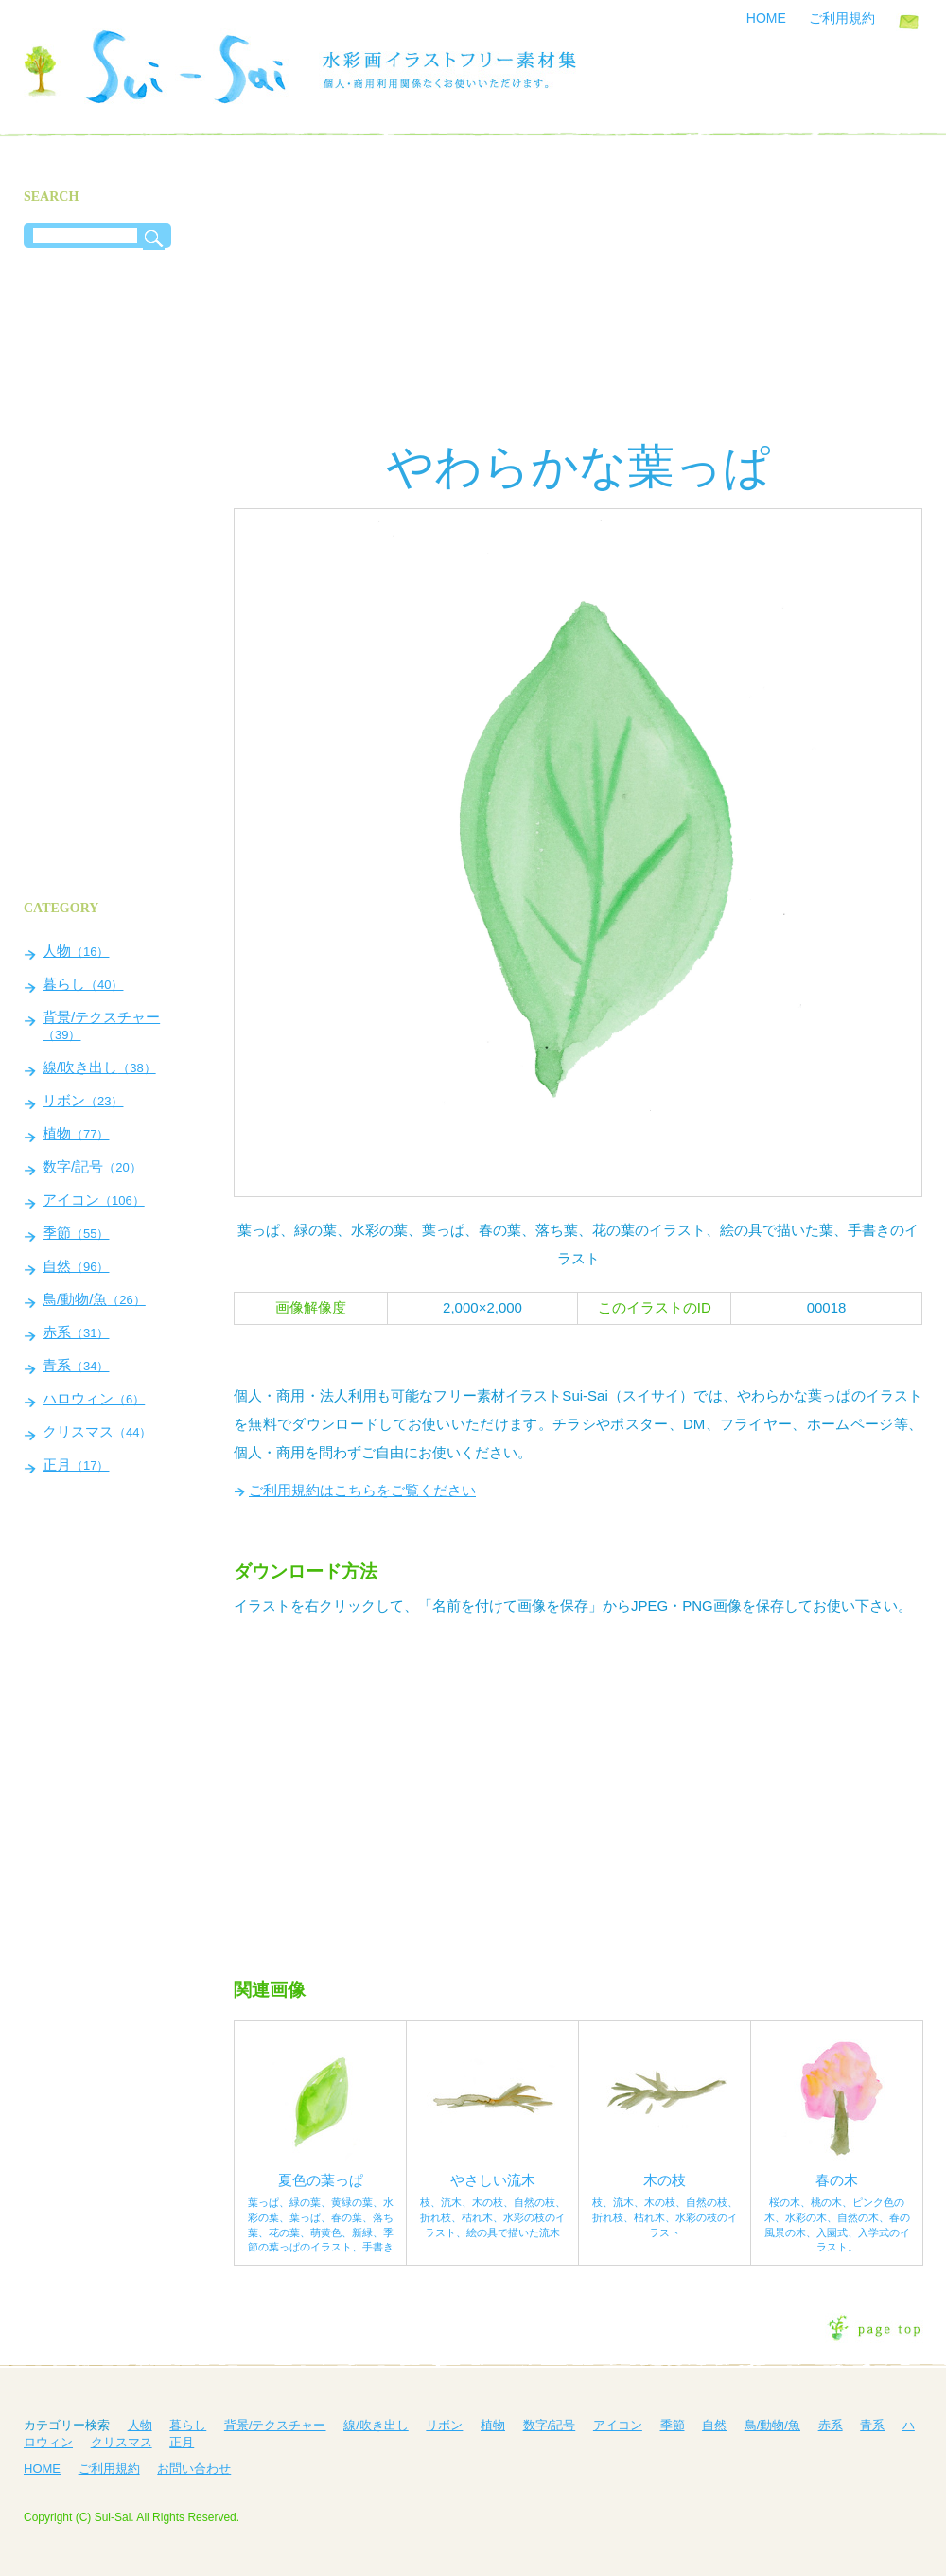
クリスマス (97, 1431)
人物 (76, 951)
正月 (76, 1464)
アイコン (94, 1199)
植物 (76, 1133)
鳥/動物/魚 (94, 1299)
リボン (83, 1100)
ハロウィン (94, 1398)
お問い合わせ (909, 21)
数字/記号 (92, 1166)
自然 (76, 1266)
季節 (76, 1233)
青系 (76, 1365)
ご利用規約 (842, 18)
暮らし (83, 984)
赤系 (76, 1332)
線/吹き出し (99, 1067)
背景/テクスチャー (101, 1025)
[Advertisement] (578, 293)
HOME (766, 18)
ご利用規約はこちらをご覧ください (362, 1490)
